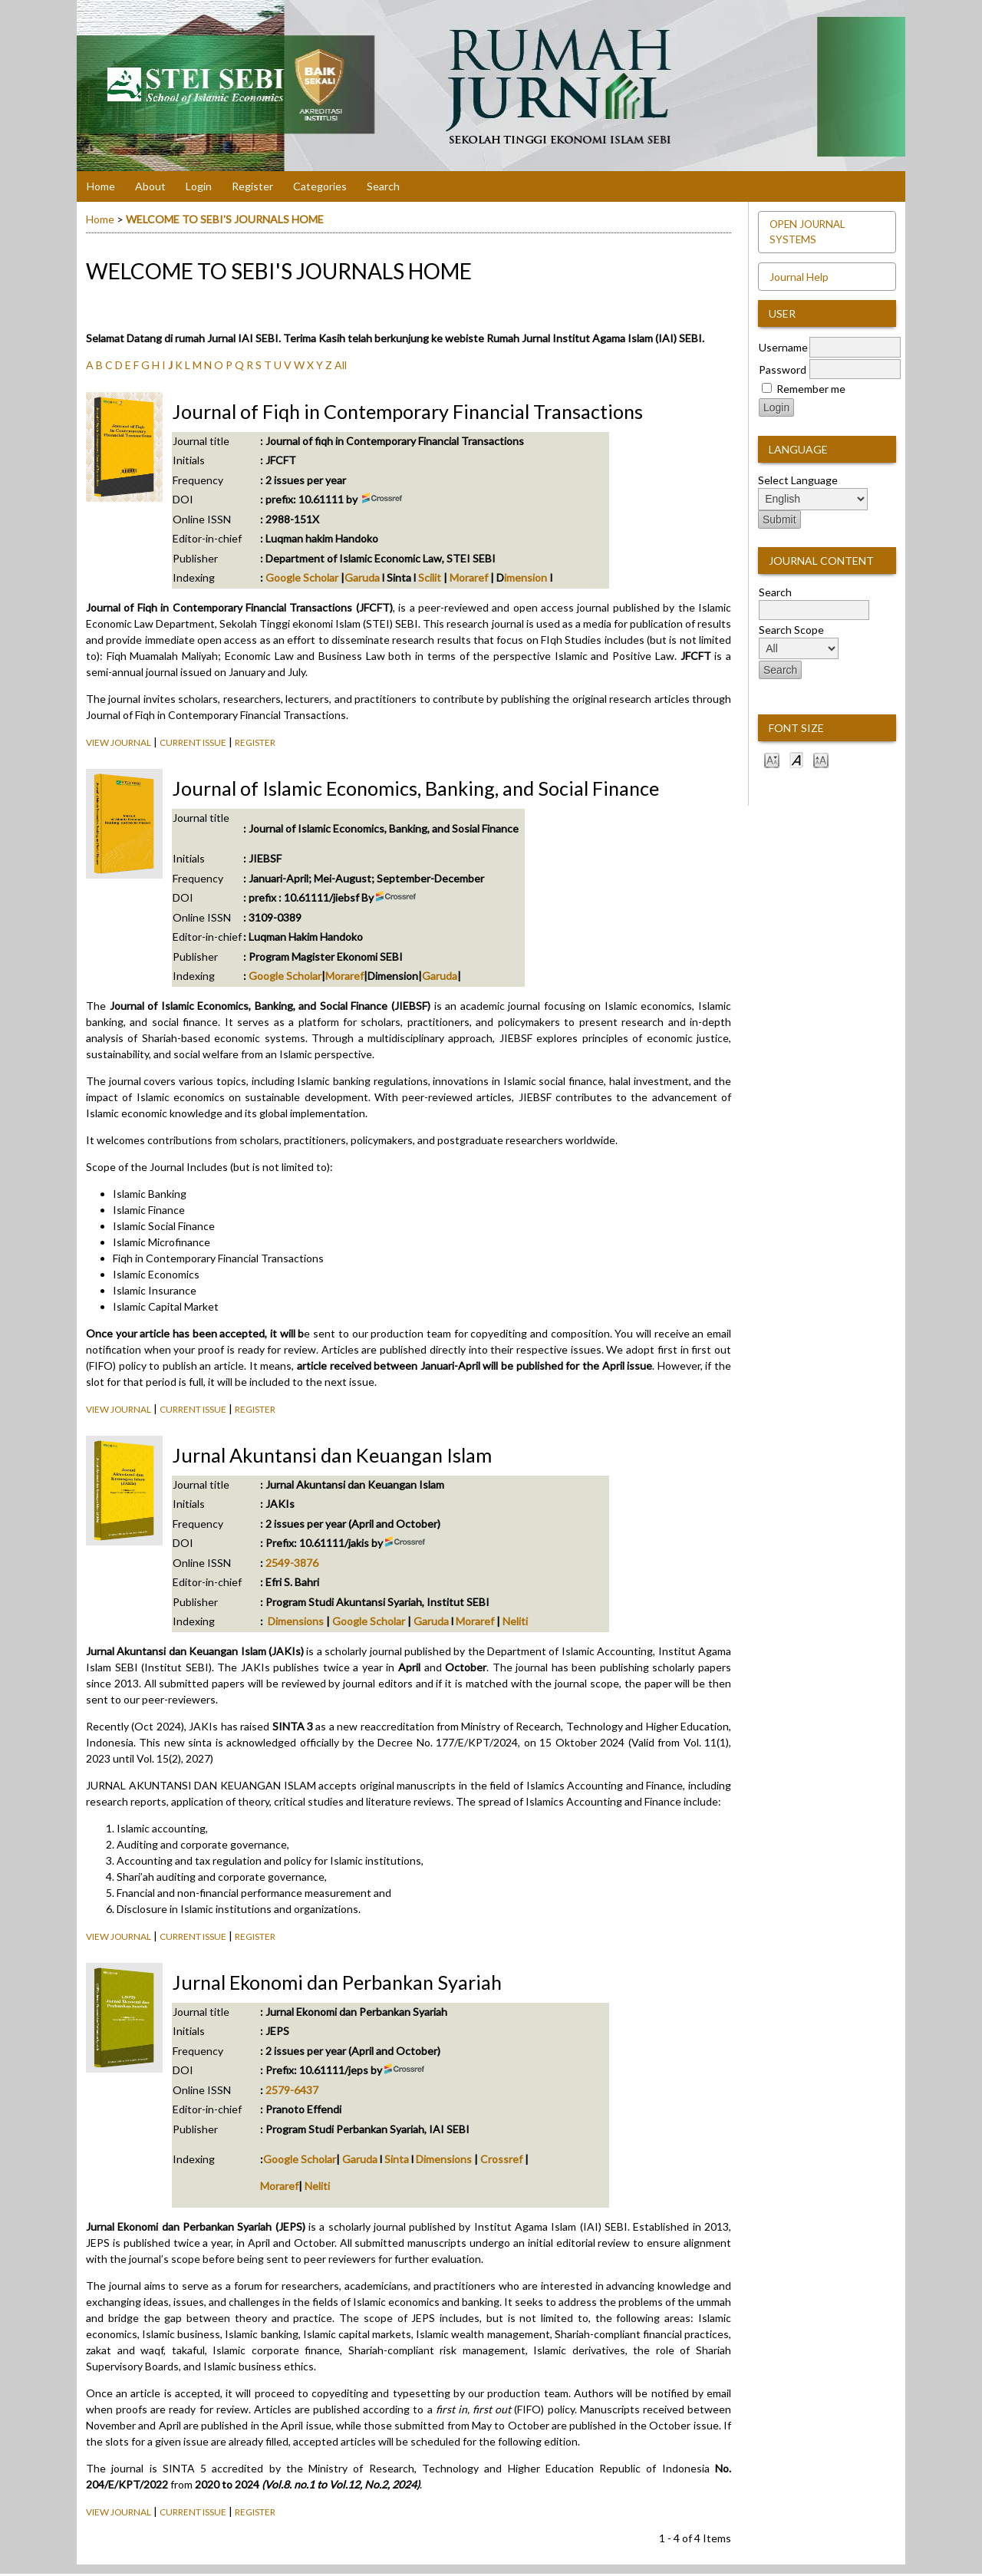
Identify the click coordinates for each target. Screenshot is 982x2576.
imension (525, 577)
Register (252, 186)
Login (199, 186)
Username (783, 347)
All (340, 364)
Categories (320, 186)
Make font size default (796, 759)
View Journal (118, 742)
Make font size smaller (771, 759)
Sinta (396, 2158)
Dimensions (296, 1621)
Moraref (470, 577)
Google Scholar (300, 577)
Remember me (810, 388)
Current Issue (193, 742)
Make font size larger (821, 759)
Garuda (363, 577)
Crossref (501, 2158)
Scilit (429, 577)
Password (782, 369)
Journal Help (799, 276)
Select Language (798, 480)
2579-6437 (291, 2089)
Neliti (515, 1621)
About (150, 186)
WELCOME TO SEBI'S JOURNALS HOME (225, 219)
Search (383, 186)
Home (101, 186)
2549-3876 (291, 1562)
